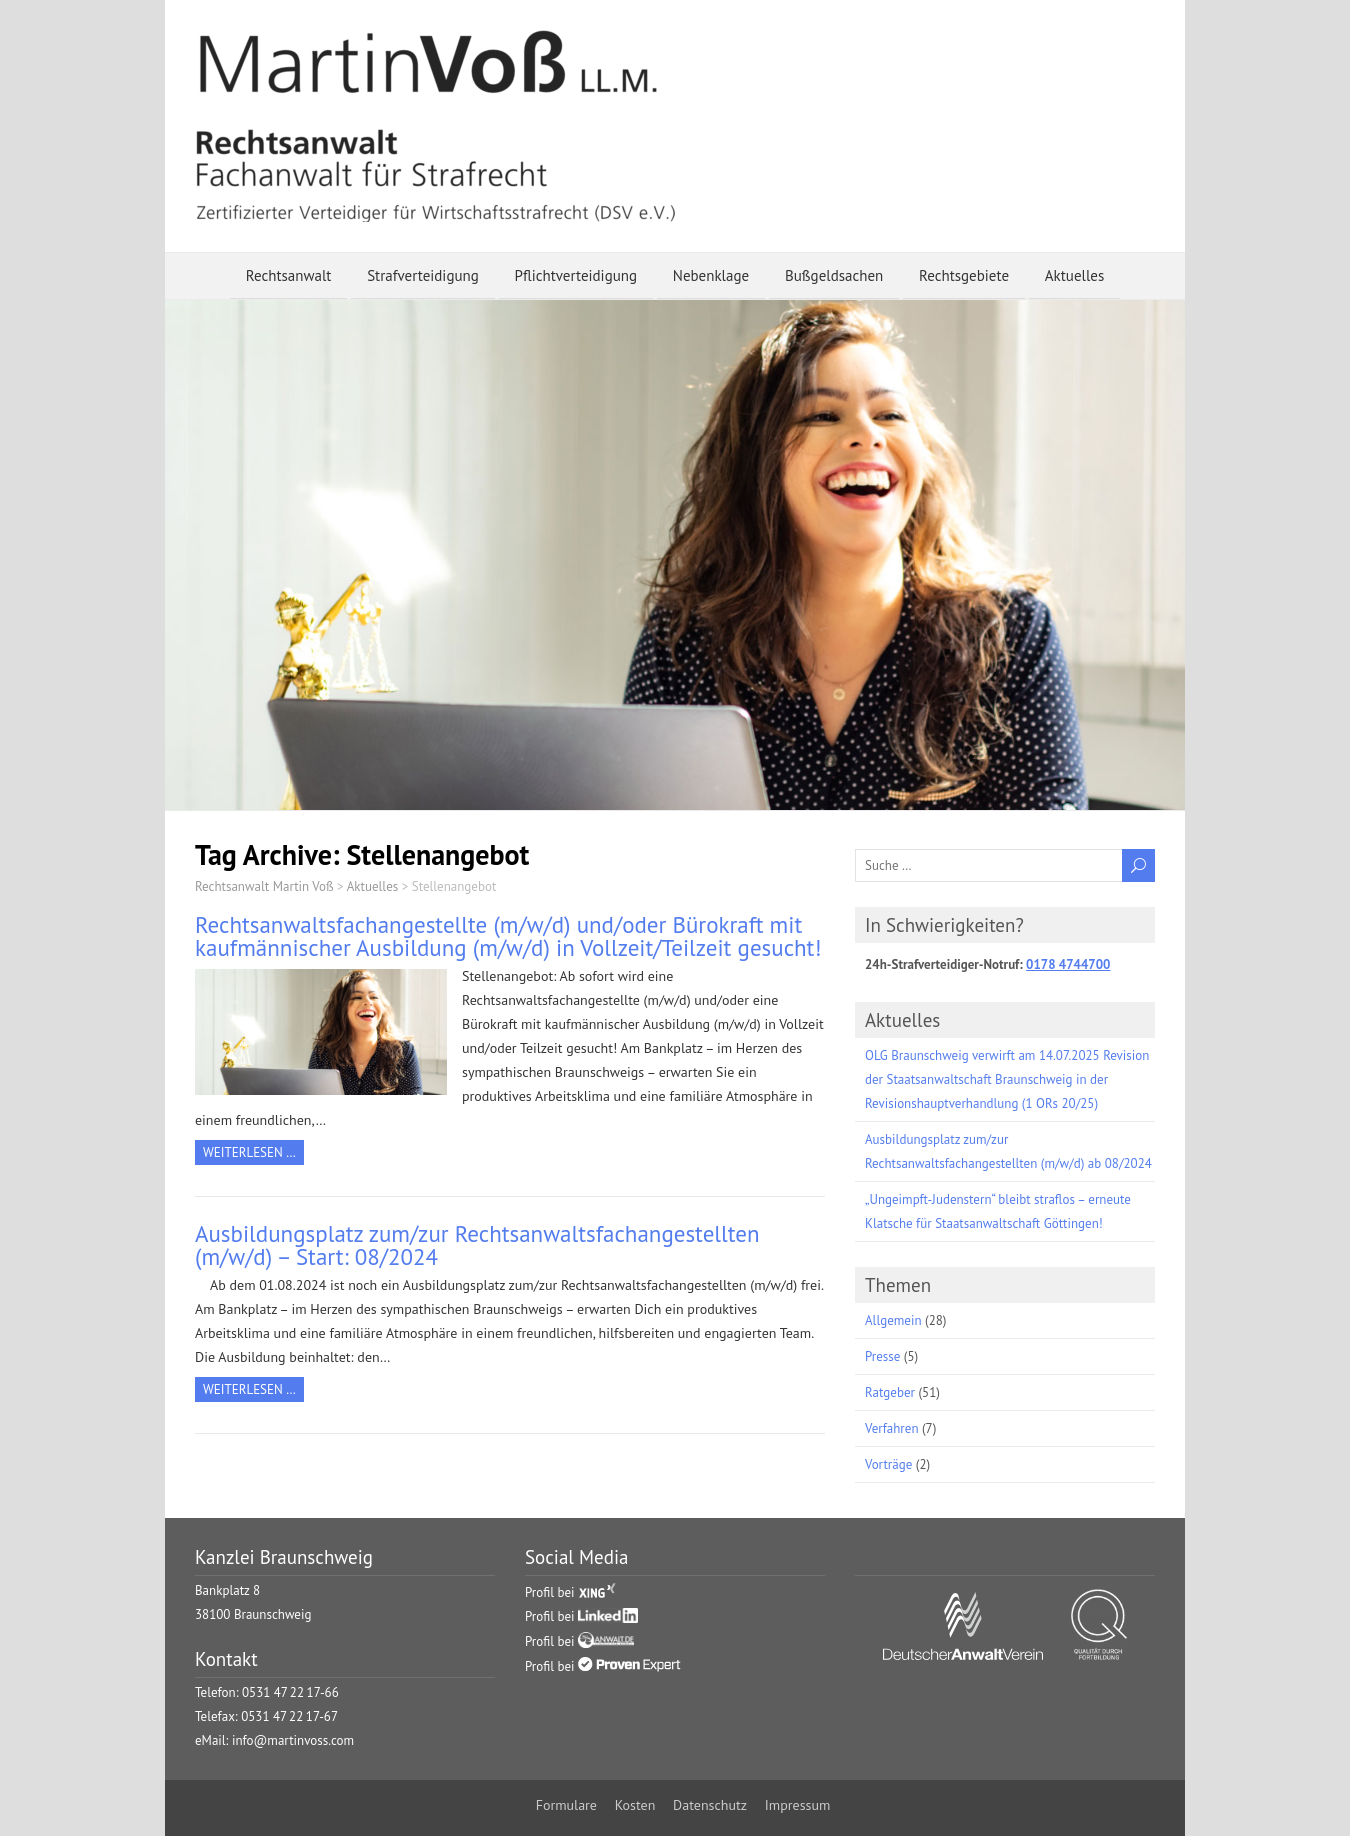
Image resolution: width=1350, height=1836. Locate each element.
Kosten (635, 1805)
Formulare (566, 1805)
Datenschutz (710, 1805)
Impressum (798, 1805)
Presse (882, 1356)
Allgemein (893, 1320)
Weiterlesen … (249, 1152)
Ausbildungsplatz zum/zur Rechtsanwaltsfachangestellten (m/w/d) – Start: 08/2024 (477, 1245)
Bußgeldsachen (834, 275)
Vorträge (888, 1464)
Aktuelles (1074, 275)
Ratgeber (890, 1392)
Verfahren (892, 1428)
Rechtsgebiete (964, 275)
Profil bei (570, 1592)
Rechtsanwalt (289, 275)
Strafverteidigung (423, 275)
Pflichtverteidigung (576, 275)
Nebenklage (711, 275)
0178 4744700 (1068, 964)
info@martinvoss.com (293, 1740)
